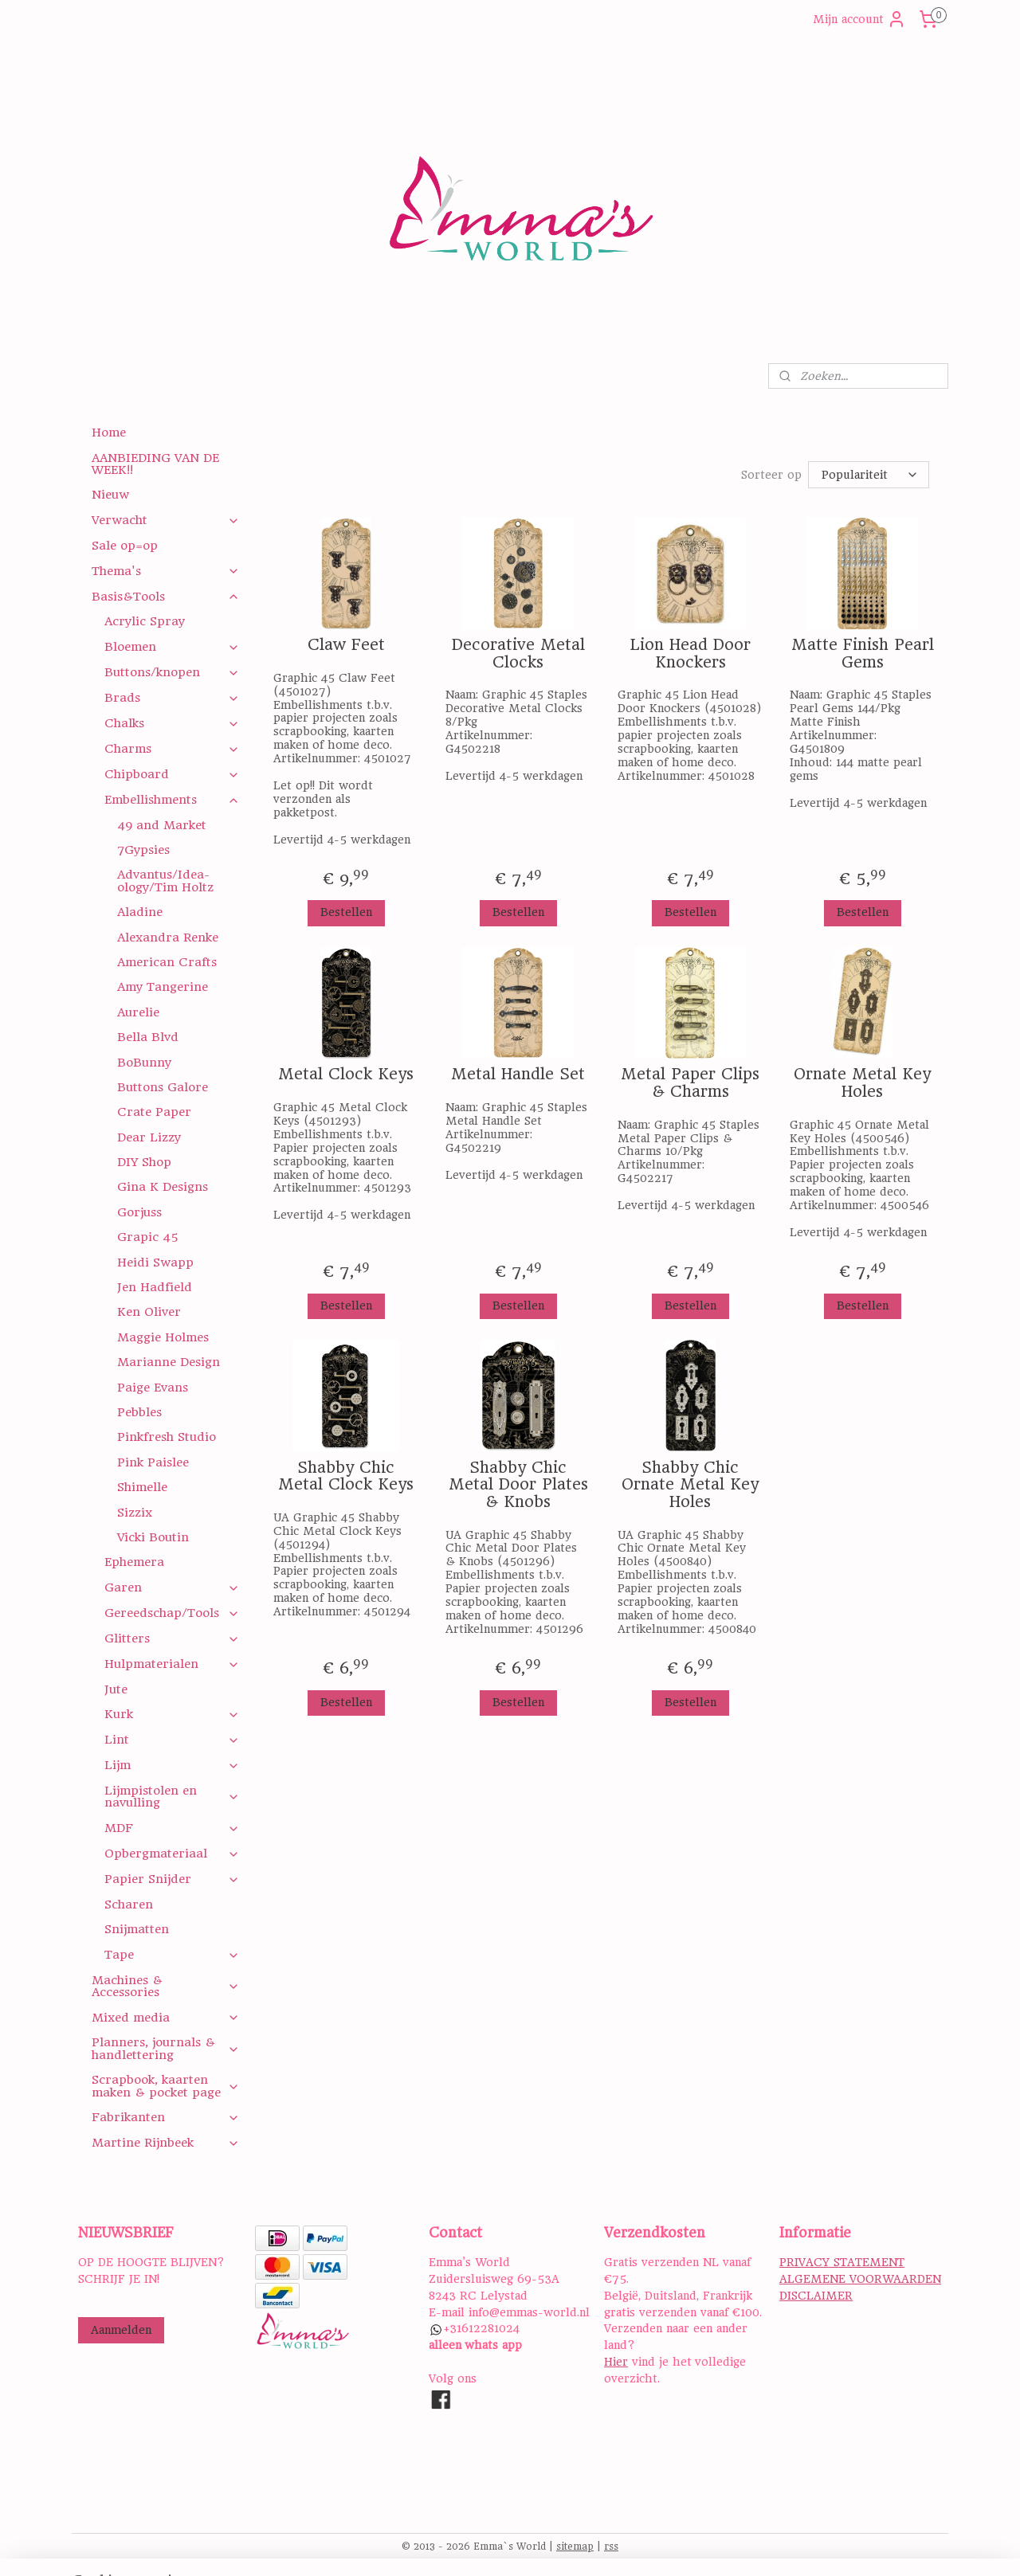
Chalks (171, 723)
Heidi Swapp (155, 1262)
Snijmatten (136, 1929)
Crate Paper (154, 1112)
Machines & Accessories (165, 1986)
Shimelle (142, 1487)
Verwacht (165, 520)
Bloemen (171, 647)
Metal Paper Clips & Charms (690, 1083)
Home (109, 432)
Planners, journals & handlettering (165, 2048)
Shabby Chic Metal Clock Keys (346, 1476)
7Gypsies (143, 850)
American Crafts (167, 962)
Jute (116, 1689)
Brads (171, 698)
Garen (171, 1587)
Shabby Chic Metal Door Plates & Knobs (517, 1485)
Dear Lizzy (149, 1137)
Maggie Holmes (163, 1337)
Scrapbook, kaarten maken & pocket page (165, 2086)
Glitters (171, 1638)
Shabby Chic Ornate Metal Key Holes (690, 1485)
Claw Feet (345, 645)
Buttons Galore (162, 1087)
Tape (171, 1955)
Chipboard (171, 774)
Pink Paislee (153, 1462)
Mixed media (165, 2017)
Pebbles (139, 1412)
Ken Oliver (149, 1312)
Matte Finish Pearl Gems (861, 653)
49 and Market (161, 825)
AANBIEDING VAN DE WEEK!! (155, 464)
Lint (171, 1739)
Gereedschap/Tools (171, 1613)
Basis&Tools (165, 596)
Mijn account (859, 19)
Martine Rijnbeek (165, 2143)
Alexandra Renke (167, 937)
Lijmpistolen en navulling (171, 1796)
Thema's (165, 571)
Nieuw (110, 494)
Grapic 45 (147, 1237)
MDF (171, 1828)
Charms (171, 749)
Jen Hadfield (154, 1287)
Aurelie (138, 1012)
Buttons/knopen (171, 672)
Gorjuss (139, 1212)
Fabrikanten (165, 2117)
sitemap (575, 2546)
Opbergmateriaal (171, 1853)
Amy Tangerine (162, 987)
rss (611, 2546)
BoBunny (144, 1062)
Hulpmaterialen (171, 1664)
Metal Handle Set (518, 1074)
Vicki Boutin (153, 1537)
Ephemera (134, 1562)
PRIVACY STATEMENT (841, 2262)
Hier (616, 2361)
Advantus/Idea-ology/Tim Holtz (165, 880)
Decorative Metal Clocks (517, 653)
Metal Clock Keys (346, 1074)
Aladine (140, 912)
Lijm (171, 1765)
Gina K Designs (162, 1187)
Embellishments (171, 800)
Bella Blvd (147, 1037)
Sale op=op (125, 545)
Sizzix (134, 1512)
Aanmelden (121, 2329)
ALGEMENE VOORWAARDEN (860, 2279)
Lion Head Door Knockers (690, 653)
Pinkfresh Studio (166, 1437)
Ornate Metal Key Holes (862, 1083)
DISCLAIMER (816, 2295)
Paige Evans (152, 1387)
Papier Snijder (171, 1879)
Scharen (128, 1904)
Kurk (171, 1714)
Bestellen (345, 912)
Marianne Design (168, 1362)
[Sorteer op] (868, 474)
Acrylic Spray (144, 621)
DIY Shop (144, 1162)
